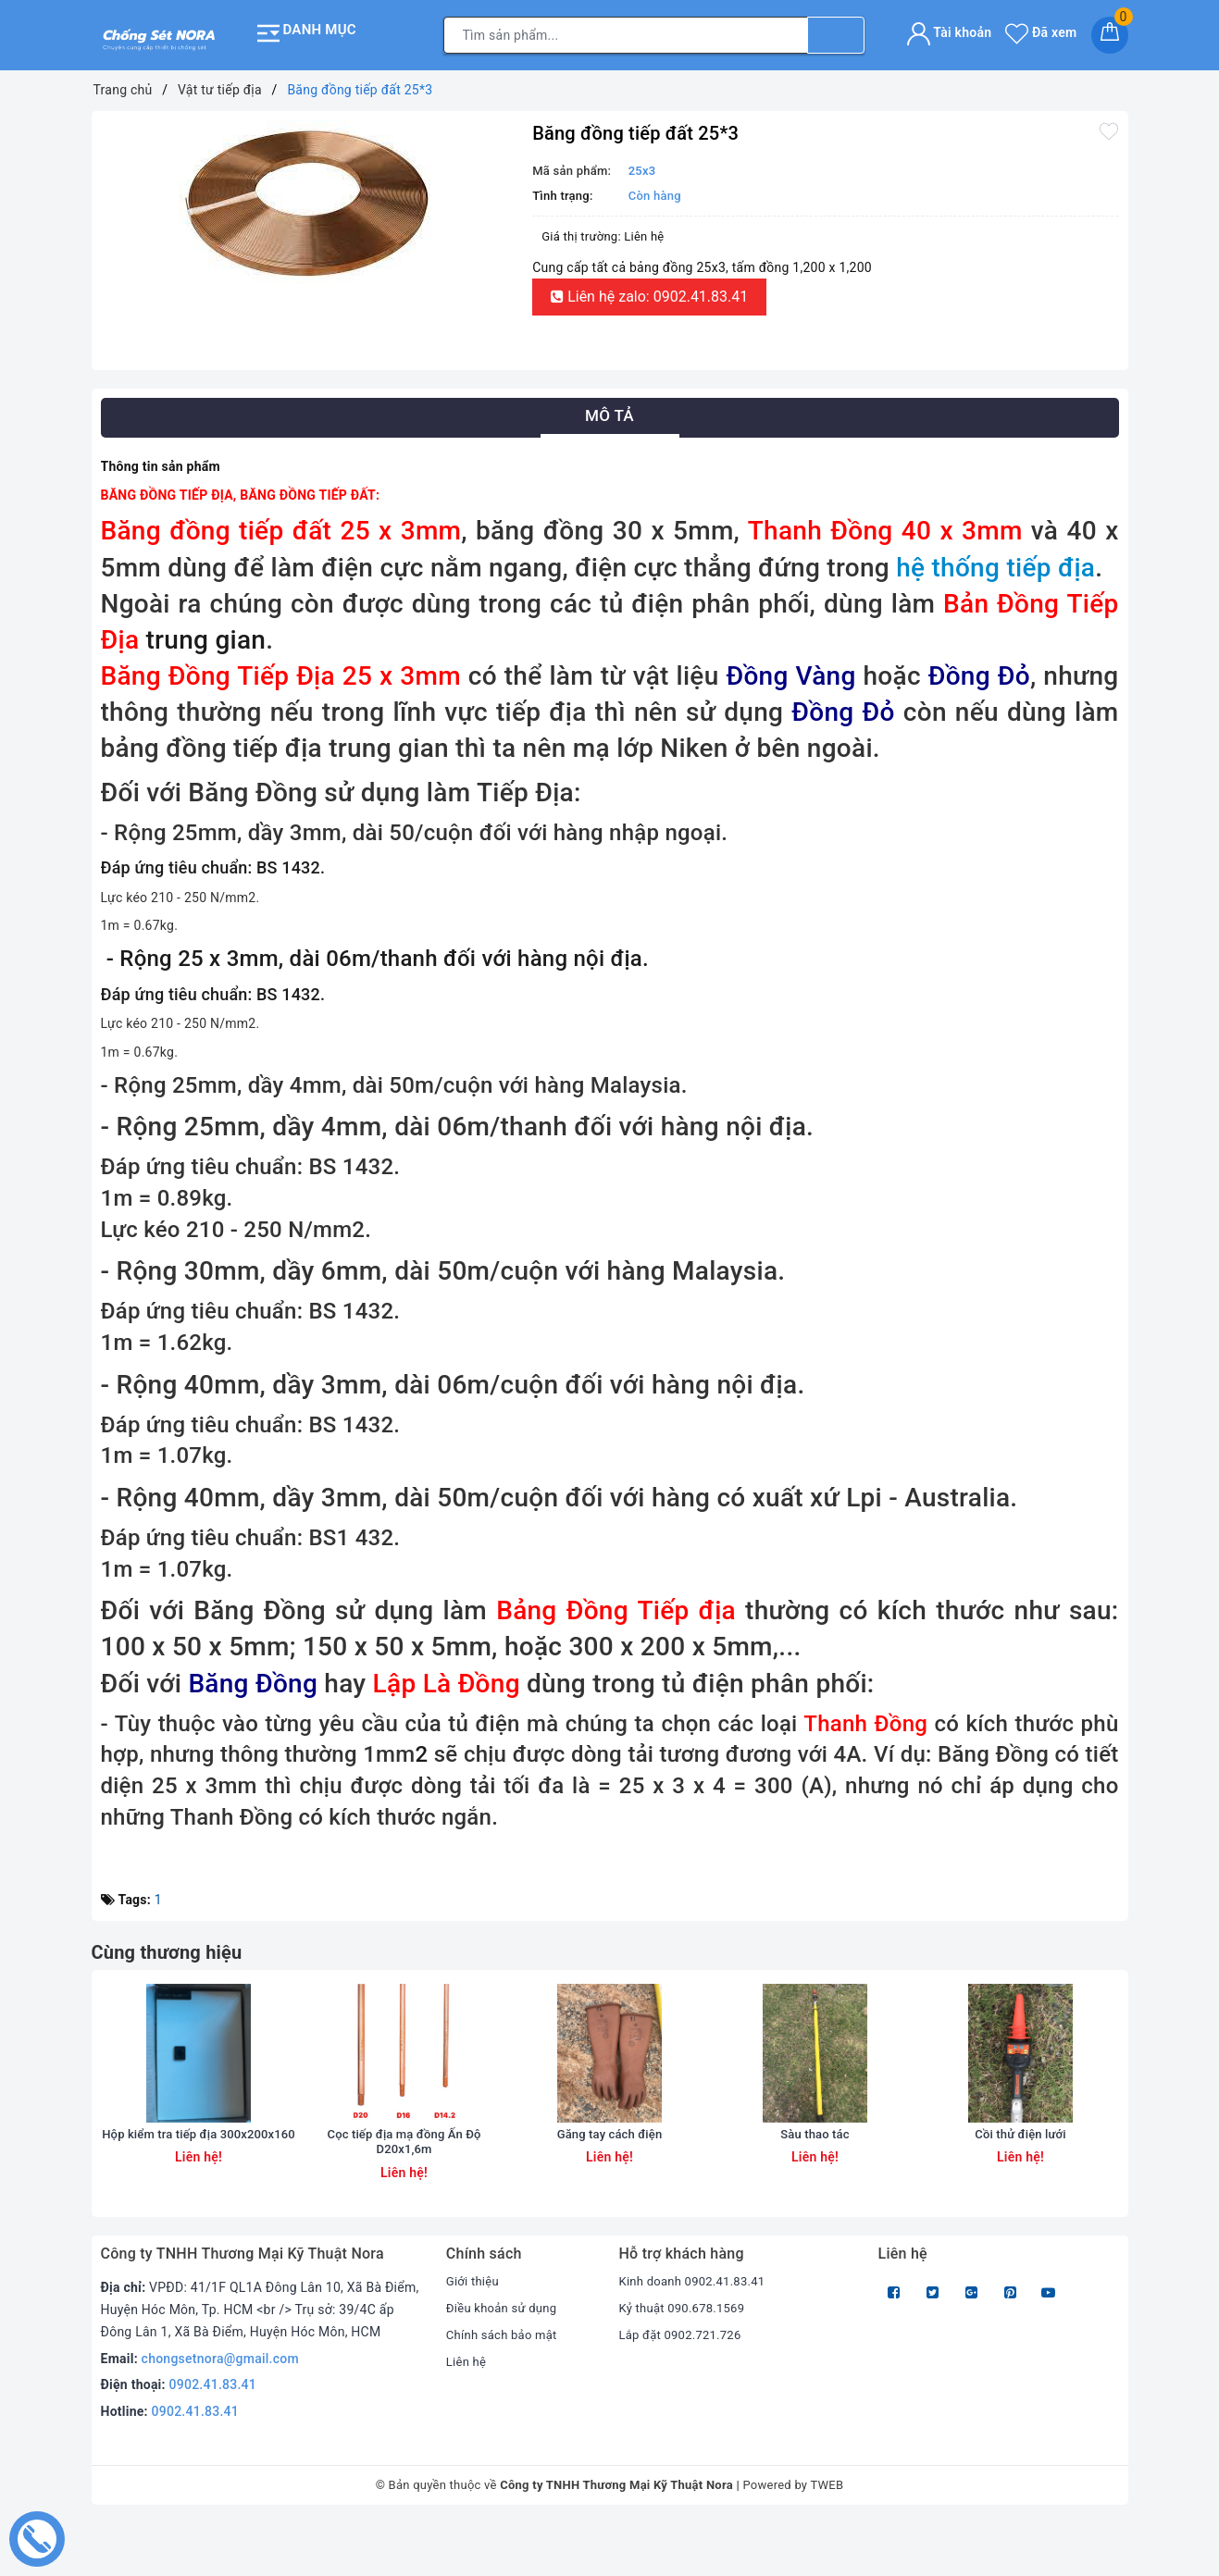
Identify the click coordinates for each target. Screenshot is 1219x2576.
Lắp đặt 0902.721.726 (684, 2387)
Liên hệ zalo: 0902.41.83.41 (649, 292)
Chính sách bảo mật (505, 2387)
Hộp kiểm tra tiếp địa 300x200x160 (198, 2194)
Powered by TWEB (792, 2538)
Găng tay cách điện (609, 2185)
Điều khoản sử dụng (505, 2360)
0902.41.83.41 (213, 2437)
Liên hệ (467, 2413)
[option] (308, 198)
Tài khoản (949, 29)
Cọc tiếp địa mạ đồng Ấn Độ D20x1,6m (404, 2194)
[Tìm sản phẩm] (625, 32)
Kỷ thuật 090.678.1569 (685, 2360)
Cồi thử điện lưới (1021, 2185)
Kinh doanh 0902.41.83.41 (696, 2333)
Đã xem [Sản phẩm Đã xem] (1040, 29)
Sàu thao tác (815, 2185)
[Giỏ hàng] (1109, 32)
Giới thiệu (474, 2333)
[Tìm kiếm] (835, 32)
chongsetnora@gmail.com (220, 2410)
